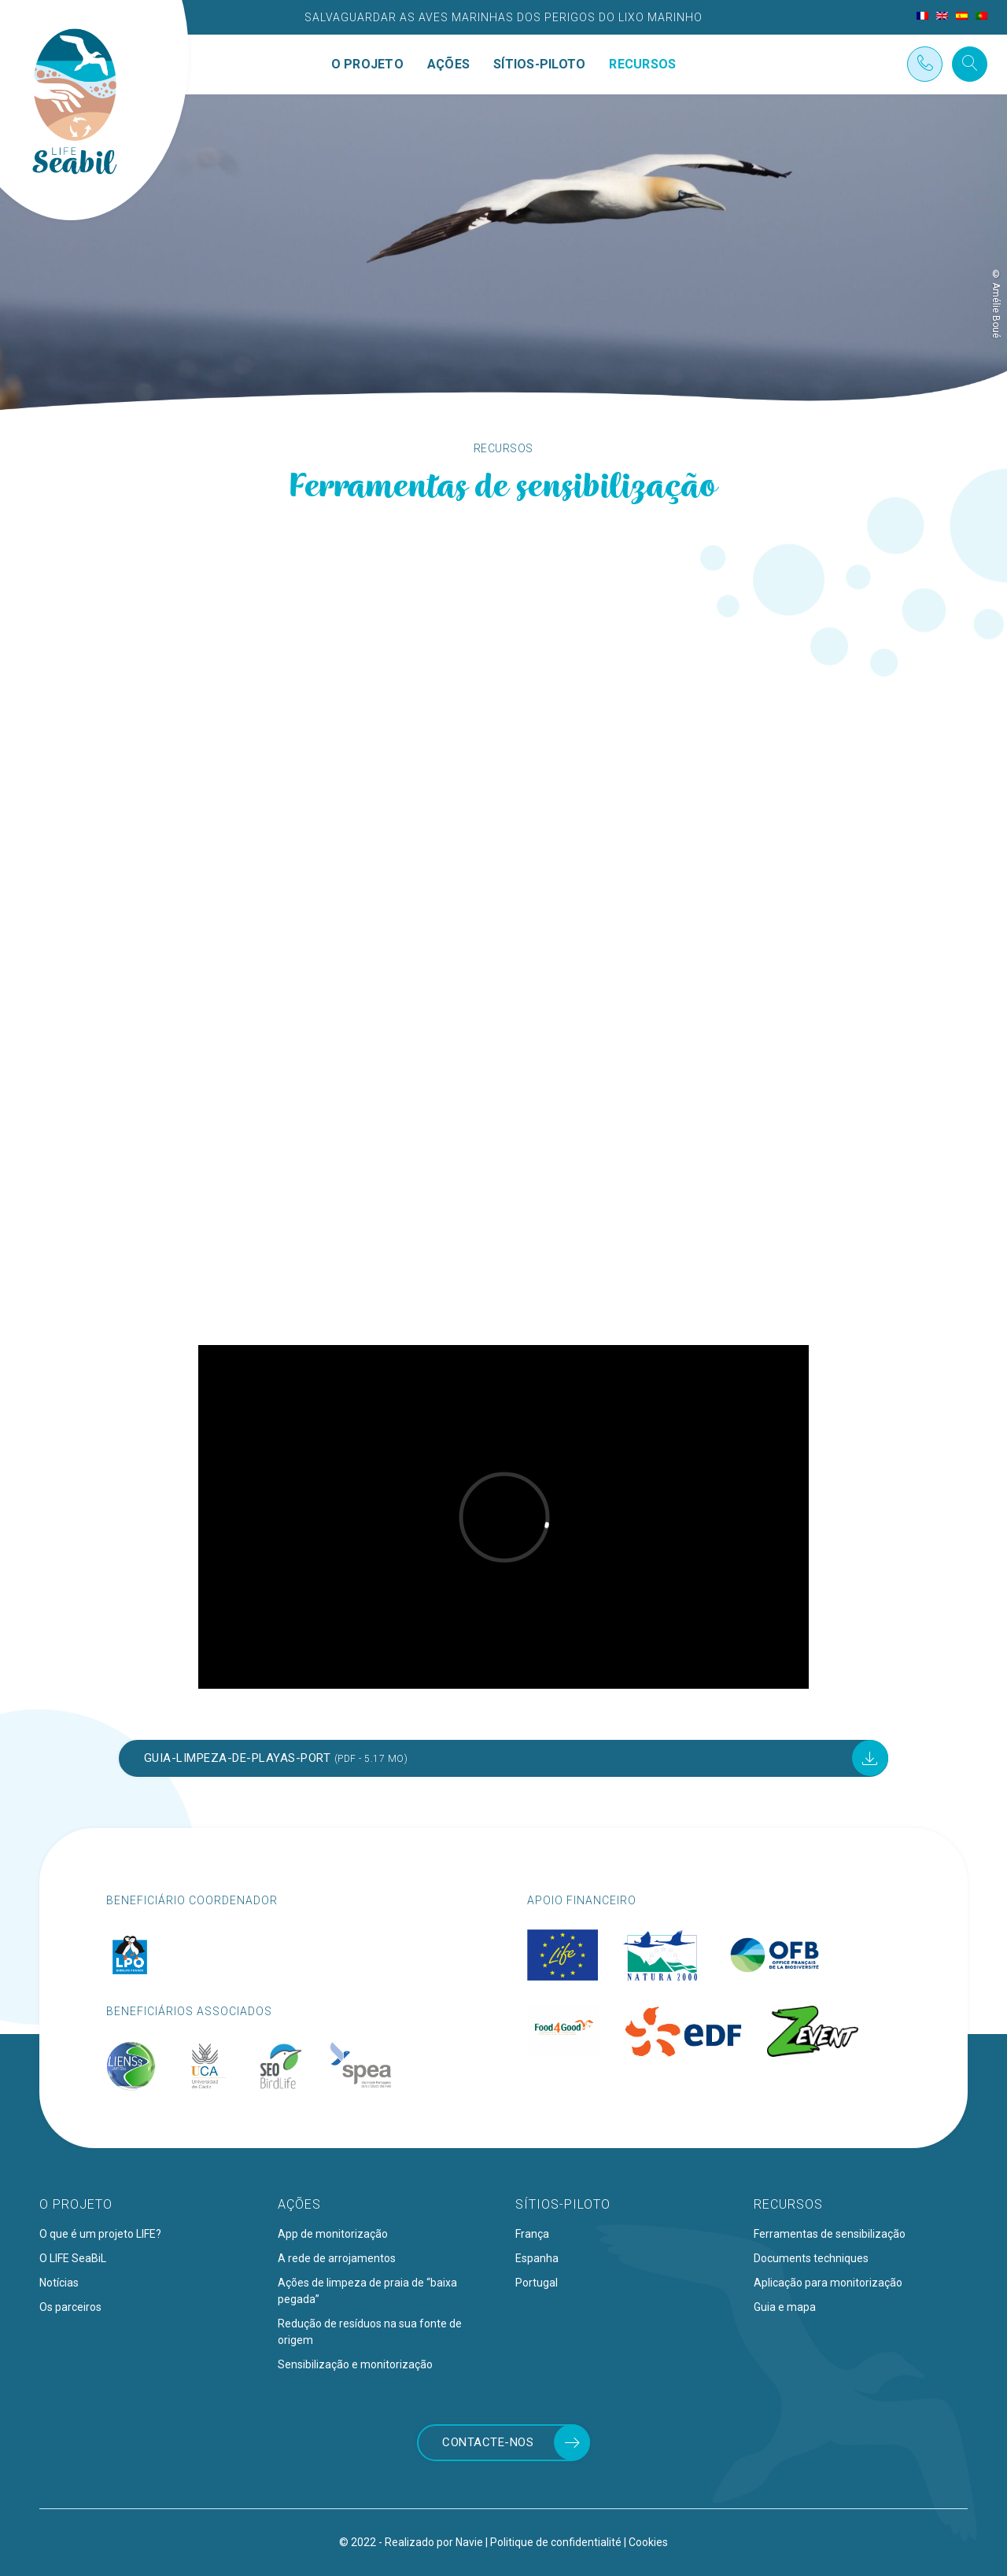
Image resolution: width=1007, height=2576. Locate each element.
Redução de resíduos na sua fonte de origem (370, 2331)
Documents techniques (811, 2258)
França (532, 2234)
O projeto (367, 64)
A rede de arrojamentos (337, 2258)
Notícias (59, 2282)
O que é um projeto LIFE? (100, 2234)
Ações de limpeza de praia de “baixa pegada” (367, 2290)
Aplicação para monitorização (828, 2282)
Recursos (642, 64)
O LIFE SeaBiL (72, 2258)
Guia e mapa (785, 2307)
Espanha (537, 2258)
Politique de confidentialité (556, 2542)
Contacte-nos (487, 2442)
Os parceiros (70, 2307)
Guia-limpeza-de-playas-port (276, 1758)
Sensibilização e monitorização (355, 2364)
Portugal (536, 2282)
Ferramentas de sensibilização (830, 2234)
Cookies (648, 2542)
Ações (448, 64)
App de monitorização (333, 2234)
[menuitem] (922, 16)
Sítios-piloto (539, 64)
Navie (469, 2542)
